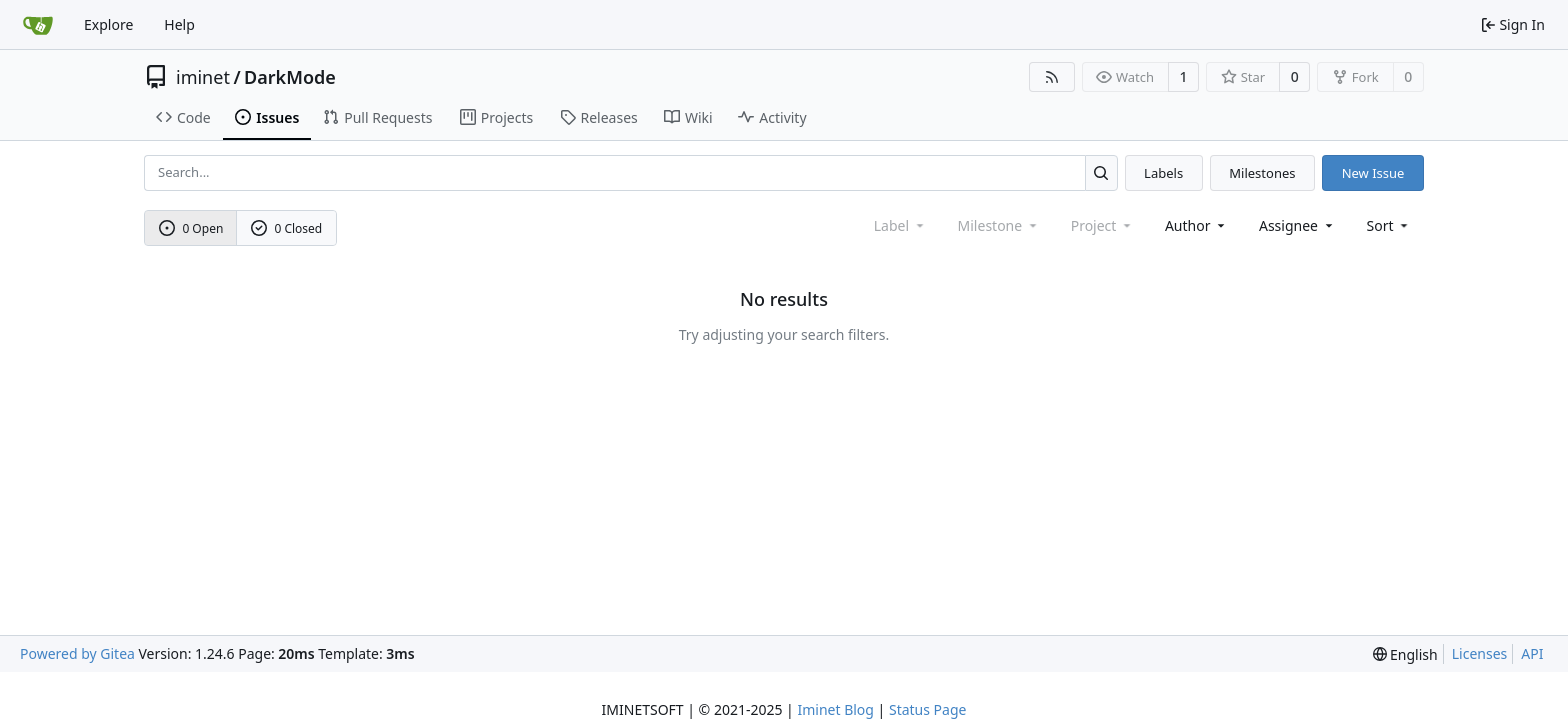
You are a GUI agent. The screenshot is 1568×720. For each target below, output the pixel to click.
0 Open (191, 228)
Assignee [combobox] (1297, 225)
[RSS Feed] (1052, 77)
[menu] (1389, 225)
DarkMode (290, 77)
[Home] (38, 25)
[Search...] (1101, 172)
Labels (1163, 173)
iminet (203, 77)
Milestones (1262, 173)
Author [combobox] (1196, 225)
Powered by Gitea (77, 653)
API (1532, 653)
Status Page (927, 709)
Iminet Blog (835, 709)
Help (179, 24)
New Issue (1373, 173)
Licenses (1480, 653)
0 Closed (287, 228)
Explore (108, 24)
